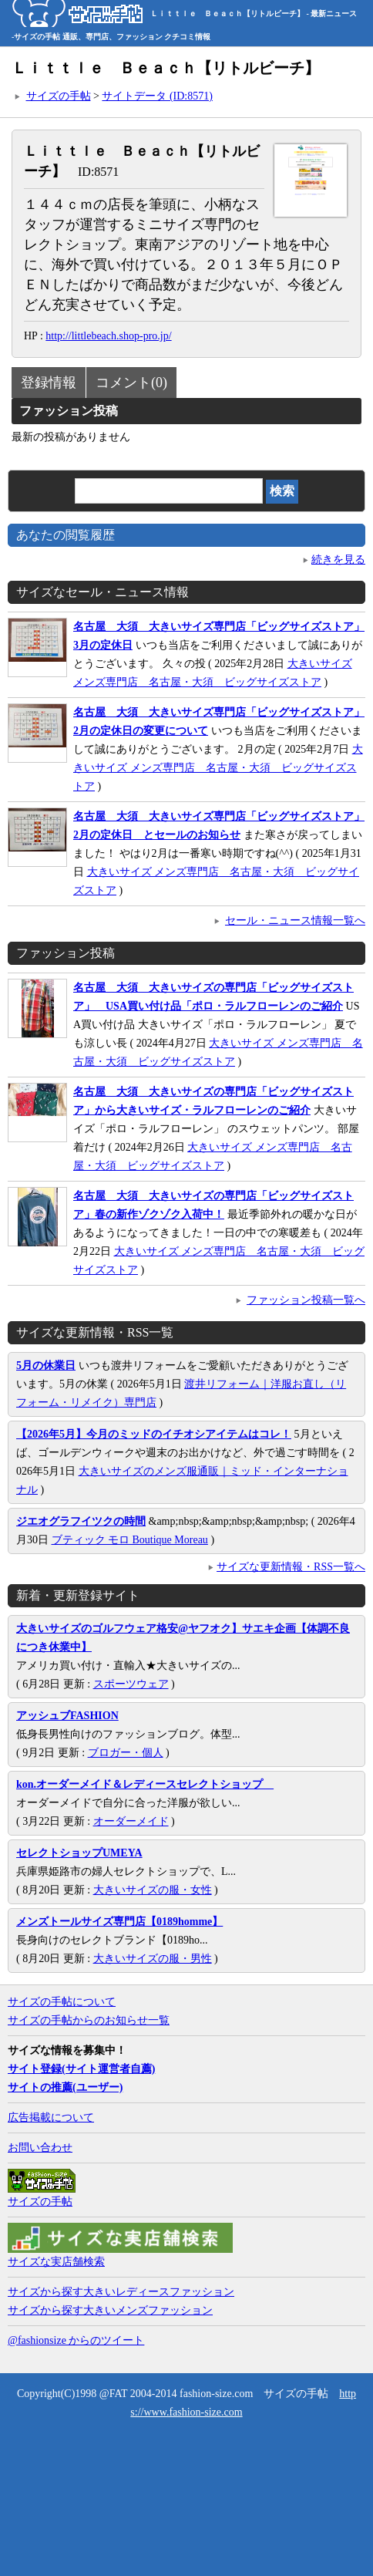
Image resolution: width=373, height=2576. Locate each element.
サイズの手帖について (62, 2002)
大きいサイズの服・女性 (152, 1890)
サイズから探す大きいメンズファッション (110, 2310)
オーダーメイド (131, 1821)
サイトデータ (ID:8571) (157, 96)
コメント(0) (131, 382)
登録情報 (48, 382)
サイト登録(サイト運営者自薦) (81, 2069)
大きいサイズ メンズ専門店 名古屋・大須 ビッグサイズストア (218, 767)
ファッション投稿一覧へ (306, 1300)
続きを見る (338, 559)
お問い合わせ (40, 2147)
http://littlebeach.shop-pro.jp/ (108, 336)
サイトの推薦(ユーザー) (65, 2087)
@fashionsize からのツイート (76, 2340)
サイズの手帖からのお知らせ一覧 (89, 2020)
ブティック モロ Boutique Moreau (130, 1540)
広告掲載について (51, 2117)
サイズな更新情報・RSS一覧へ (291, 1567)
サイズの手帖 (58, 96)
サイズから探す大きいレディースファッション (121, 2292)
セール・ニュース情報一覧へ (295, 920)
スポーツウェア (131, 1684)
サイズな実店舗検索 (56, 2261)
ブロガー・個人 (125, 1752)
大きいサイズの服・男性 (152, 1958)
